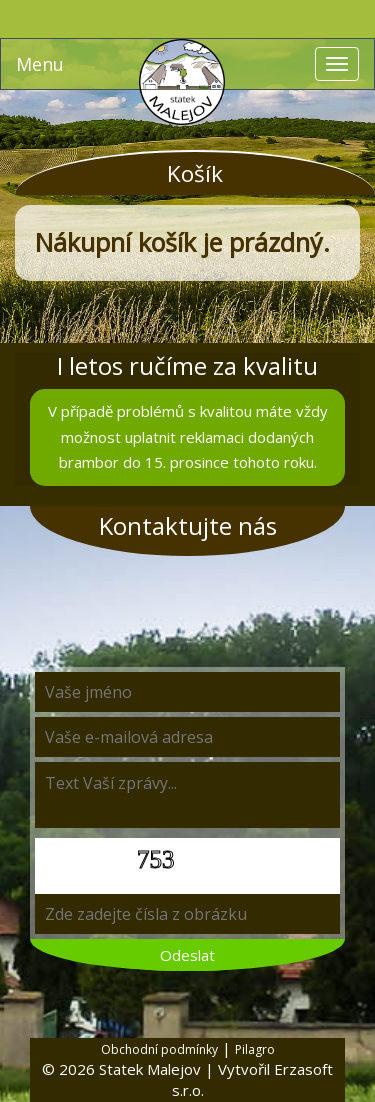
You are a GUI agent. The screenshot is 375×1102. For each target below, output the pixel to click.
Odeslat (187, 955)
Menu (40, 64)
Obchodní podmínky (159, 1049)
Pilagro (255, 1049)
